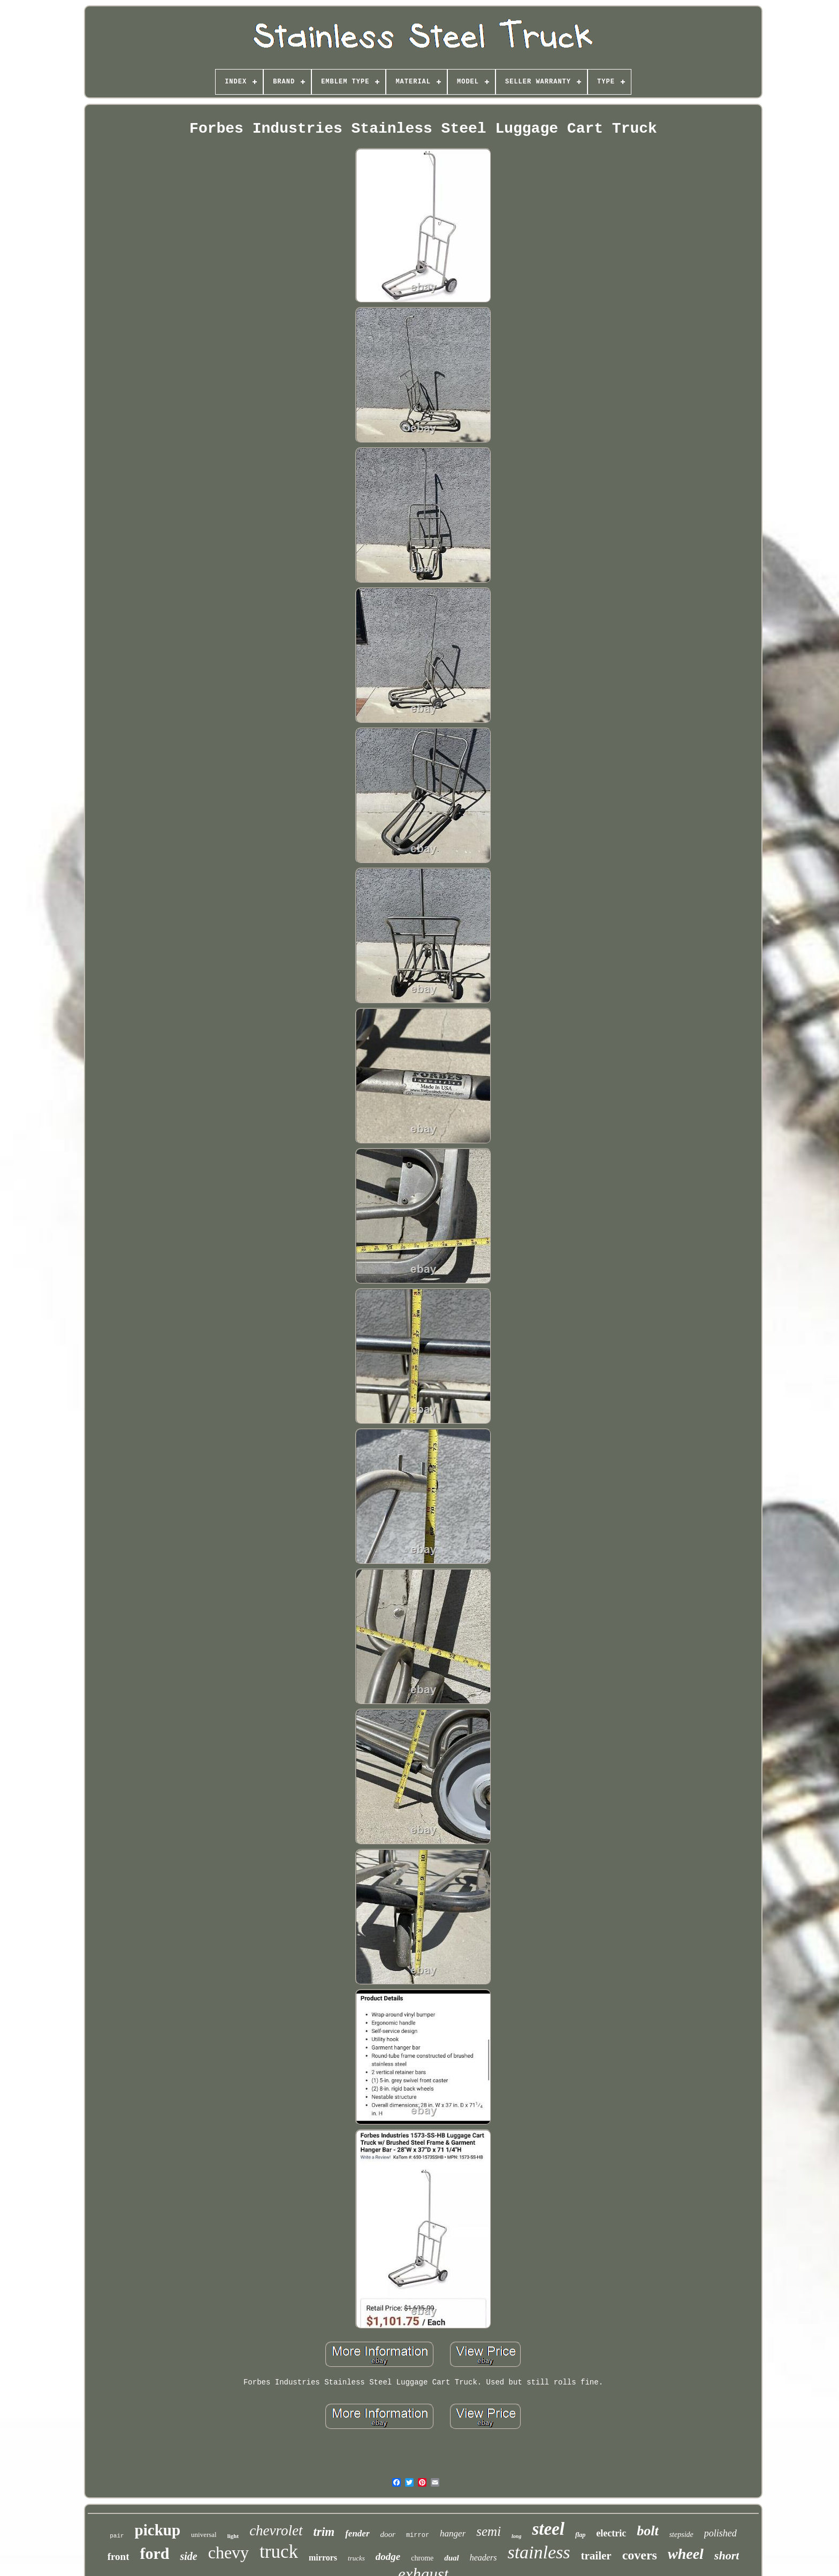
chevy (228, 2552)
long (516, 2536)
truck (279, 2551)
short (726, 2555)
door (387, 2534)
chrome (422, 2558)
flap (580, 2535)
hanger (453, 2533)
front (118, 2556)
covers (639, 2555)
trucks (356, 2558)
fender (357, 2533)
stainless (538, 2552)
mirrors (323, 2557)
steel (548, 2529)
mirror (417, 2535)
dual (451, 2558)
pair (117, 2536)
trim (324, 2532)
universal (204, 2535)
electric (611, 2533)
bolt (647, 2531)
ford (154, 2553)
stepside (681, 2535)
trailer (596, 2555)
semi (488, 2531)
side (188, 2556)
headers (483, 2557)
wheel (686, 2554)
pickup (157, 2530)
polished (720, 2533)
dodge (388, 2556)
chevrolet (275, 2531)
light (233, 2536)
